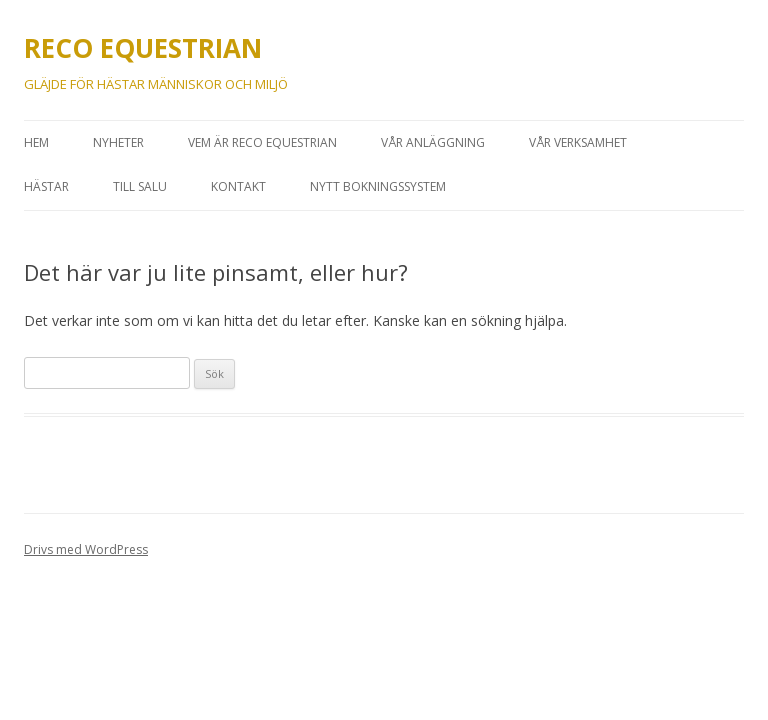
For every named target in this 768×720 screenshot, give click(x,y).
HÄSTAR (46, 186)
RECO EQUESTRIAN (143, 48)
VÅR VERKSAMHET (578, 142)
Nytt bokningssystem (378, 186)
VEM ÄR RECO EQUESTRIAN (262, 142)
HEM (36, 142)
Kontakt (238, 186)
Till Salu (140, 186)
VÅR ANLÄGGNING (433, 142)
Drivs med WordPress (86, 549)
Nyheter (118, 142)
